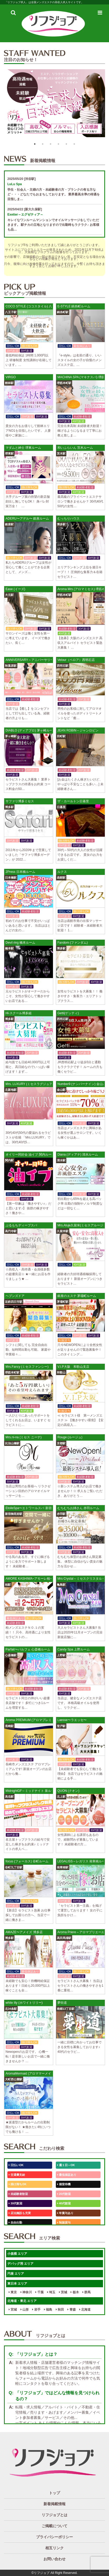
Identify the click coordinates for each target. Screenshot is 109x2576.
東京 (13, 2292)
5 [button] (66, 144)
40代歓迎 (64, 2203)
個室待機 (64, 2184)
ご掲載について (54, 2526)
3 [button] (50, 144)
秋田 (60, 2309)
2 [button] (42, 144)
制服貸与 (64, 2222)
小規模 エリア (17, 2254)
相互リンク (54, 2548)
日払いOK (16, 2165)
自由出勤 (15, 2222)
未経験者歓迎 (18, 2193)
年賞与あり (65, 2213)
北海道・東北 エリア (22, 2301)
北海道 (85, 2309)
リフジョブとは (54, 2515)
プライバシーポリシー (54, 2537)
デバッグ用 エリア (20, 2263)
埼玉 (51, 2292)
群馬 (86, 2292)
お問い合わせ (54, 2559)
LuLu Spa (14, 184)
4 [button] (58, 144)
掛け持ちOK (18, 2184)
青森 (71, 2309)
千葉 (39, 2292)
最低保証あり (66, 2174)
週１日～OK (66, 2165)
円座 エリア (15, 2273)
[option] (54, 104)
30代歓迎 (15, 2203)
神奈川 (26, 2292)
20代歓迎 (64, 2193)
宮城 (13, 2309)
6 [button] (74, 144)
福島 (48, 2309)
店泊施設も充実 (20, 2213)
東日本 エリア (17, 2283)
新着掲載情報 (54, 2504)
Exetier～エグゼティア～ (25, 214)
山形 (25, 2309)
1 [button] (34, 144)
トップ (54, 2493)
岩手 (36, 2309)
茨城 (63, 2292)
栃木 (75, 2292)
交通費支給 (17, 2174)
